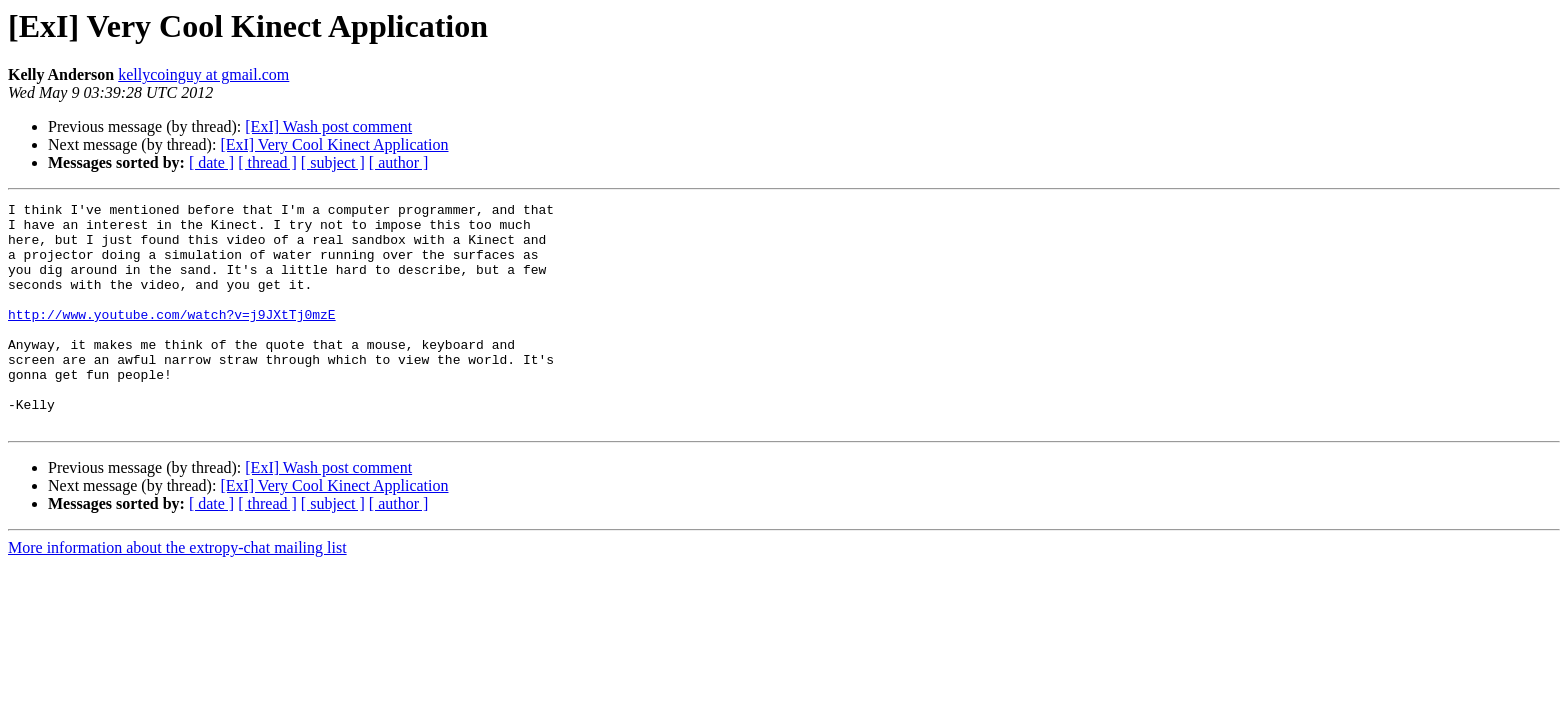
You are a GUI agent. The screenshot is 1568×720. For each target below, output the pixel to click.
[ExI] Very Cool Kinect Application (334, 144)
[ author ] (399, 162)
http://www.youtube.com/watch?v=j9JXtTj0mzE (172, 338)
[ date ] (211, 162)
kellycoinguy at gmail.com (203, 74)
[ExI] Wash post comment (328, 126)
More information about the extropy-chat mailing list (177, 592)
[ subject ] (333, 162)
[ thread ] (267, 162)
